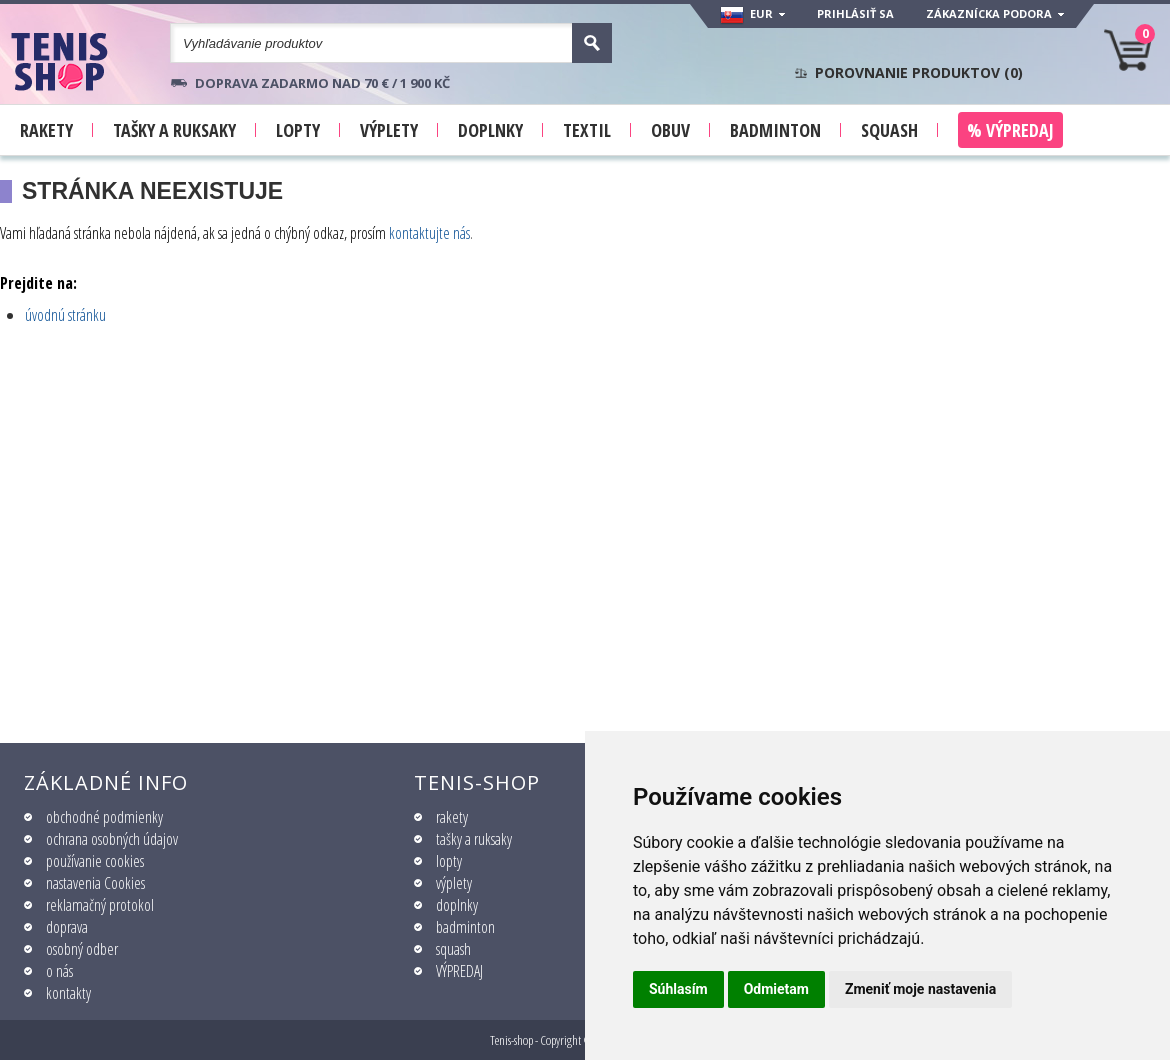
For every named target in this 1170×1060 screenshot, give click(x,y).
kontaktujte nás (429, 233)
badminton (465, 927)
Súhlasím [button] (678, 989)
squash (453, 949)
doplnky (457, 905)
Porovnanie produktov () (919, 73)
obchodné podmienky (104, 817)
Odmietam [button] (776, 989)
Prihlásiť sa (855, 13)
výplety (454, 883)
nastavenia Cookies (95, 883)
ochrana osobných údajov (112, 839)
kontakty (68, 993)
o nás (59, 971)
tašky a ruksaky (474, 839)
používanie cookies (95, 861)
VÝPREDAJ (459, 971)
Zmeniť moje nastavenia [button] (920, 989)
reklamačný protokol (100, 905)
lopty (449, 861)
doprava (67, 927)
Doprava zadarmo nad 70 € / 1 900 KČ (322, 83)
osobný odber (82, 949)
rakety (452, 817)
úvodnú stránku (65, 315)
